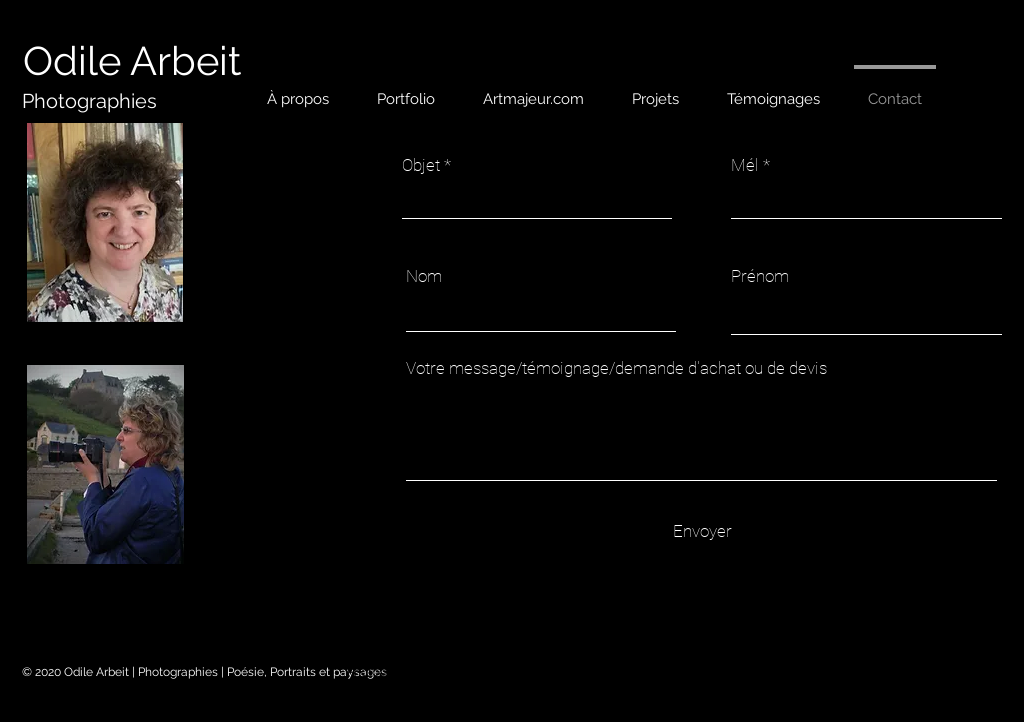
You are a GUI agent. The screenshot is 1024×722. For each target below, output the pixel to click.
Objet (421, 165)
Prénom (760, 276)
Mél (745, 165)
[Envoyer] (702, 531)
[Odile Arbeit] (132, 61)
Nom (424, 276)
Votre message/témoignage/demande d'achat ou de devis (616, 368)
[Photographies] (89, 101)
